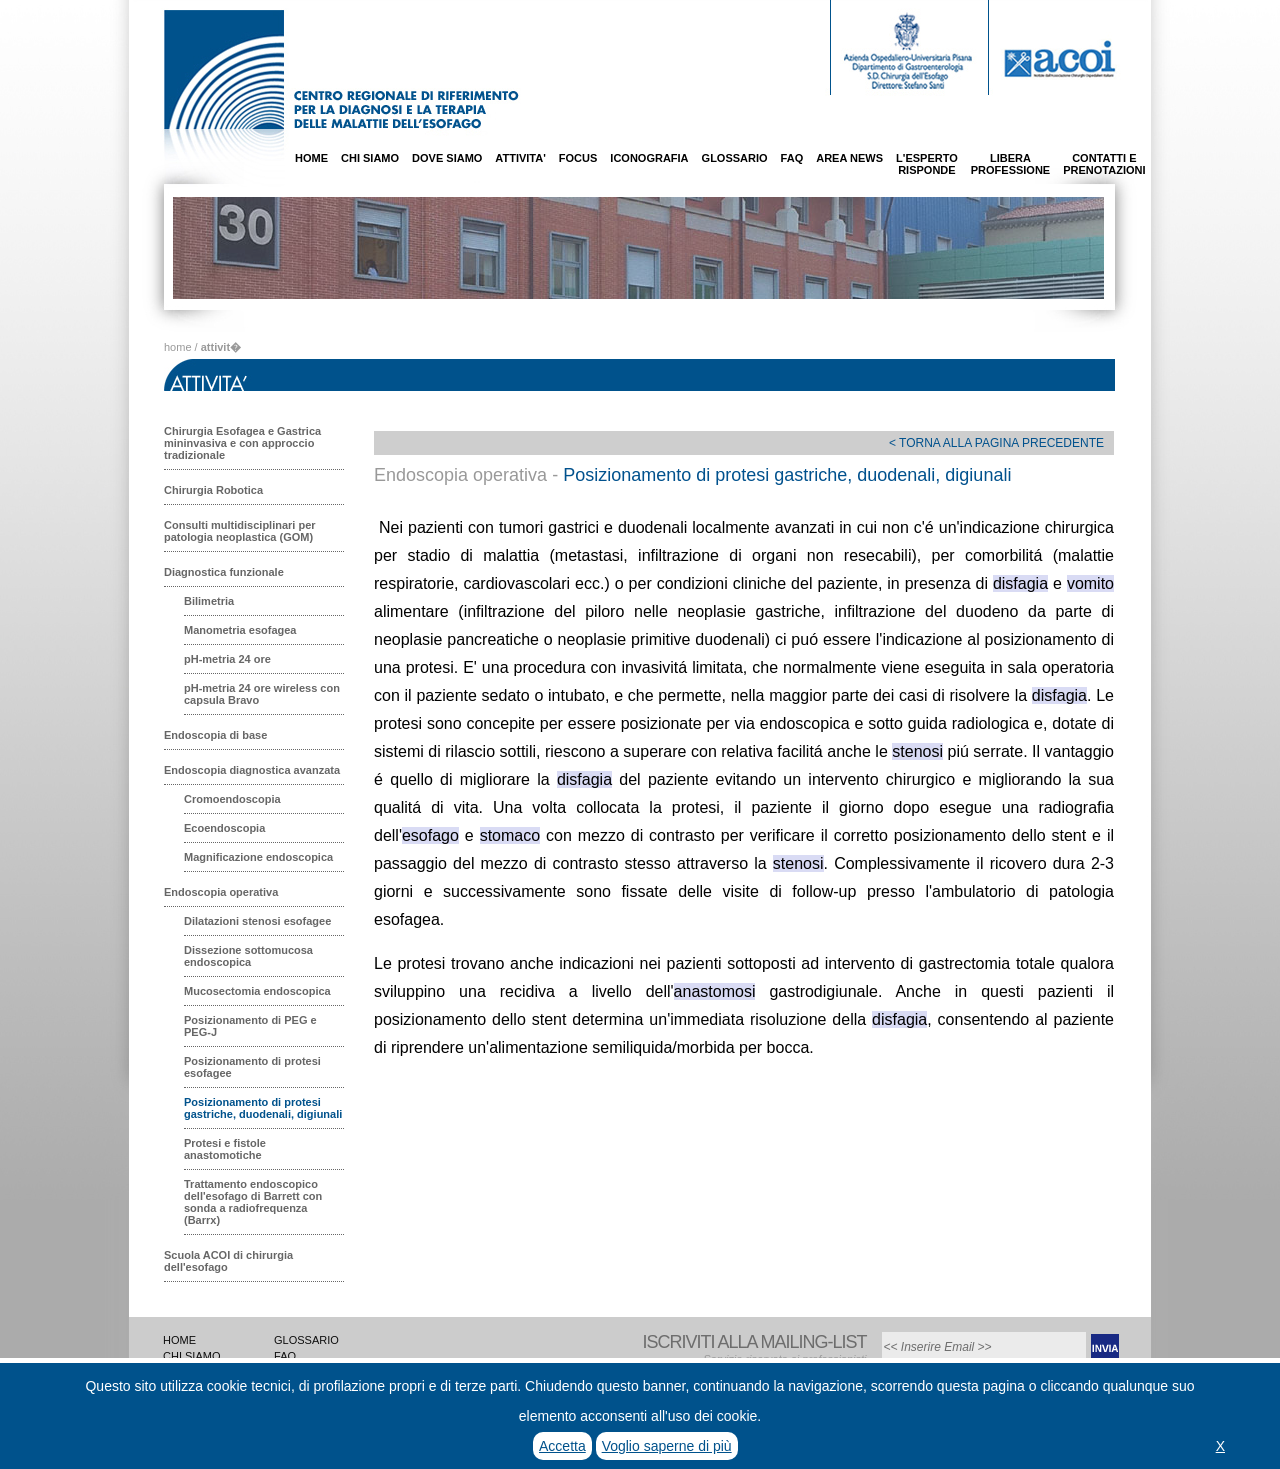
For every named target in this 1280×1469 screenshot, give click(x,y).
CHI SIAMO (370, 158)
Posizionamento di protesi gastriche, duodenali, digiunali (263, 1108)
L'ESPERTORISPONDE (927, 164)
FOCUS (578, 158)
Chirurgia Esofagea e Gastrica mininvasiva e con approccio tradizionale (242, 443)
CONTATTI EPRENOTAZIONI (1104, 164)
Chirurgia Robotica (213, 490)
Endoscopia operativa (221, 892)
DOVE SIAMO (447, 158)
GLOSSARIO (735, 158)
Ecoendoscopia (224, 828)
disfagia (1020, 583)
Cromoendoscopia (232, 799)
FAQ (792, 158)
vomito (1090, 583)
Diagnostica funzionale (224, 572)
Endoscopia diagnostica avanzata (252, 770)
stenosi (917, 751)
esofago (430, 835)
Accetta (562, 1446)
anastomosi (715, 991)
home (178, 347)
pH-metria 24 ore (227, 659)
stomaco (510, 835)
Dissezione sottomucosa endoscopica (248, 956)
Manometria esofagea (240, 630)
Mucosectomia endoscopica (257, 991)
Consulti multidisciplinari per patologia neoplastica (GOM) (240, 531)
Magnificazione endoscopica (258, 857)
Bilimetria (209, 601)
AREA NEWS (849, 158)
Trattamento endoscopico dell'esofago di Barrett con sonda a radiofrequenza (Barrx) (253, 1202)
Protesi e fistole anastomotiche (225, 1149)
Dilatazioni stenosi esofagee (257, 921)
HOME (311, 158)
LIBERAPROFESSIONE (1010, 164)
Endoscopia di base (215, 735)
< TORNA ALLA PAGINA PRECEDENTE (996, 443)
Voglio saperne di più (667, 1446)
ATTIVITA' (520, 158)
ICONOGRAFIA (649, 158)
